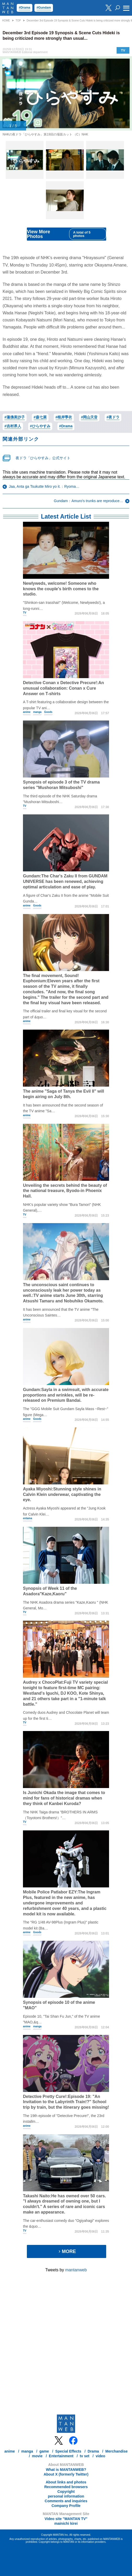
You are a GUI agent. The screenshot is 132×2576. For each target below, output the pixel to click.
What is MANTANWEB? (66, 2469)
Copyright (66, 2491)
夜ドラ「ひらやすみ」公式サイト (43, 458)
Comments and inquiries (66, 2501)
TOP (18, 20)
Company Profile (65, 2506)
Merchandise (116, 2451)
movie (37, 2456)
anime (27, 712)
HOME (6, 20)
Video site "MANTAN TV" (66, 2519)
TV (123, 50)
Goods (48, 712)
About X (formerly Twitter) (66, 2474)
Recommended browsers (66, 2487)
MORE (66, 2251)
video (100, 2456)
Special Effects (68, 2451)
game (44, 2451)
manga (37, 712)
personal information (66, 2496)
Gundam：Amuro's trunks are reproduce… (88, 501)
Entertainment (61, 2456)
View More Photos (66, 234)
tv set (84, 2456)
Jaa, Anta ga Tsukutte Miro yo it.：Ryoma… (44, 486)
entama (27, 1518)
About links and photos (66, 2482)
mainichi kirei (65, 2523)
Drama (93, 2451)
